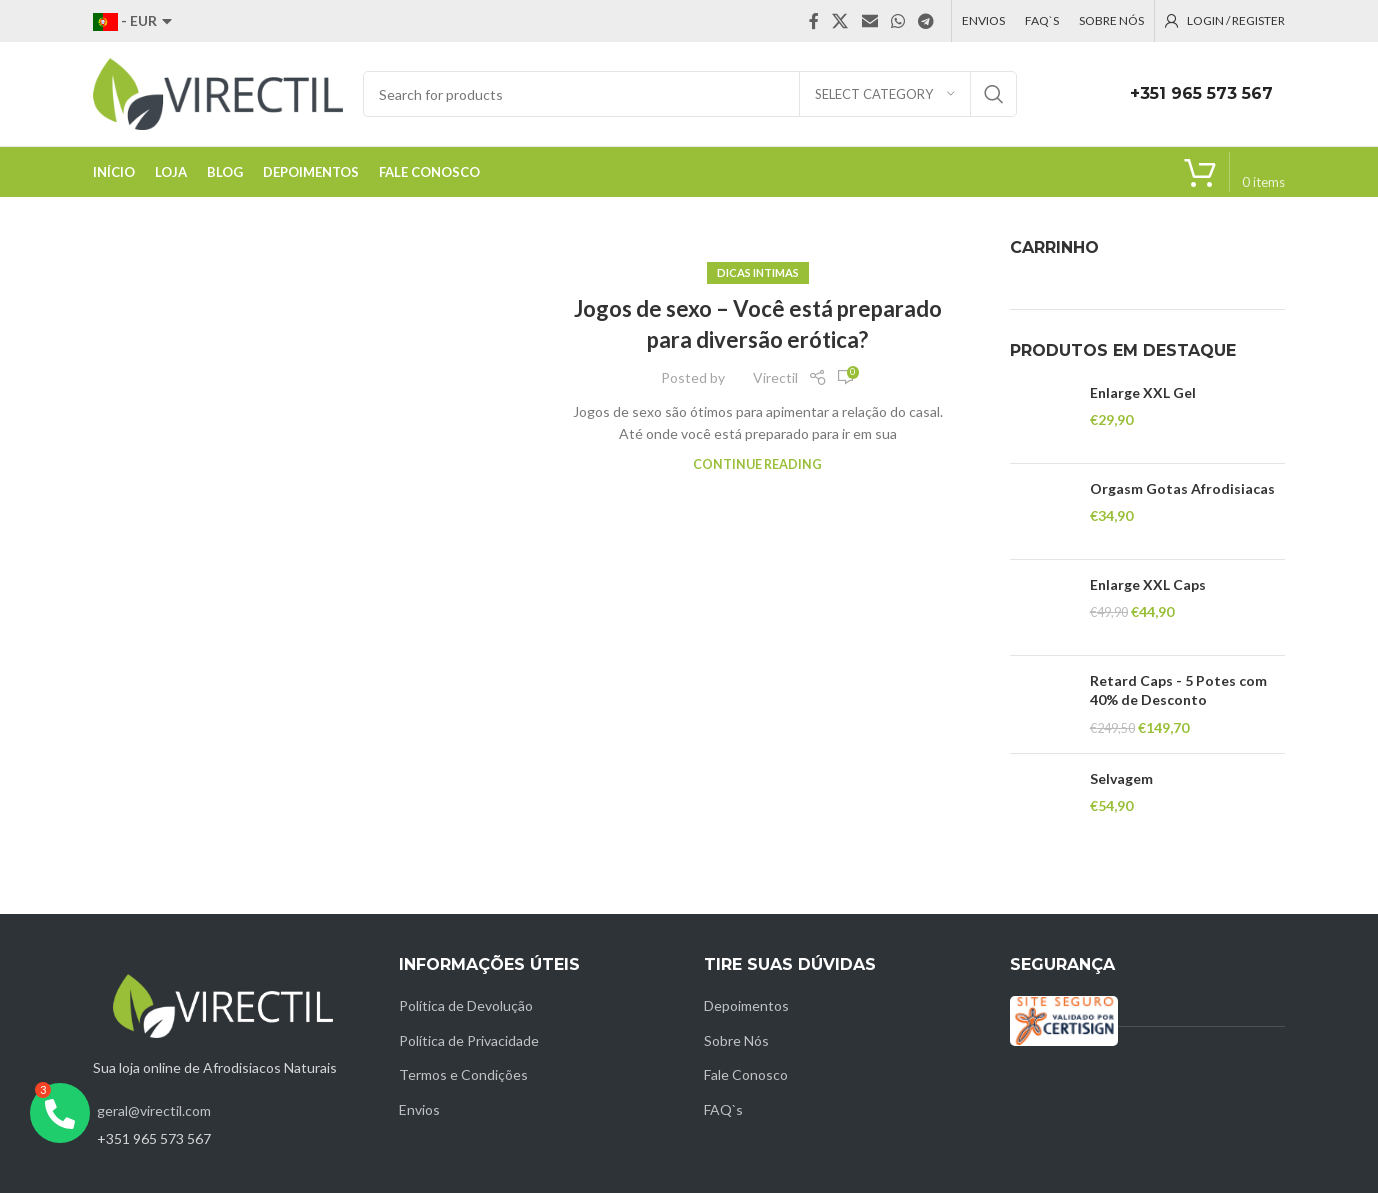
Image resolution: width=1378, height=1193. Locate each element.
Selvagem (1121, 778)
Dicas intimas (758, 272)
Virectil (775, 377)
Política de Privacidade (469, 1040)
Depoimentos (746, 1005)
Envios (419, 1109)
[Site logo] (218, 92)
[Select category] (885, 94)
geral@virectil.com (154, 1110)
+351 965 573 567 (1201, 93)
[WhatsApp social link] (897, 21)
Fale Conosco (746, 1074)
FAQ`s (723, 1109)
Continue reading (757, 464)
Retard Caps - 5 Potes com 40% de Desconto (1178, 690)
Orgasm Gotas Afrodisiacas (1182, 488)
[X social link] (840, 21)
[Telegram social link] (926, 21)
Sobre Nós (736, 1040)
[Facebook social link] (814, 21)
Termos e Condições (463, 1074)
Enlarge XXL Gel (1143, 392)
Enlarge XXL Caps (1148, 584)
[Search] (690, 94)
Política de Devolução (466, 1005)
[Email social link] (869, 21)
